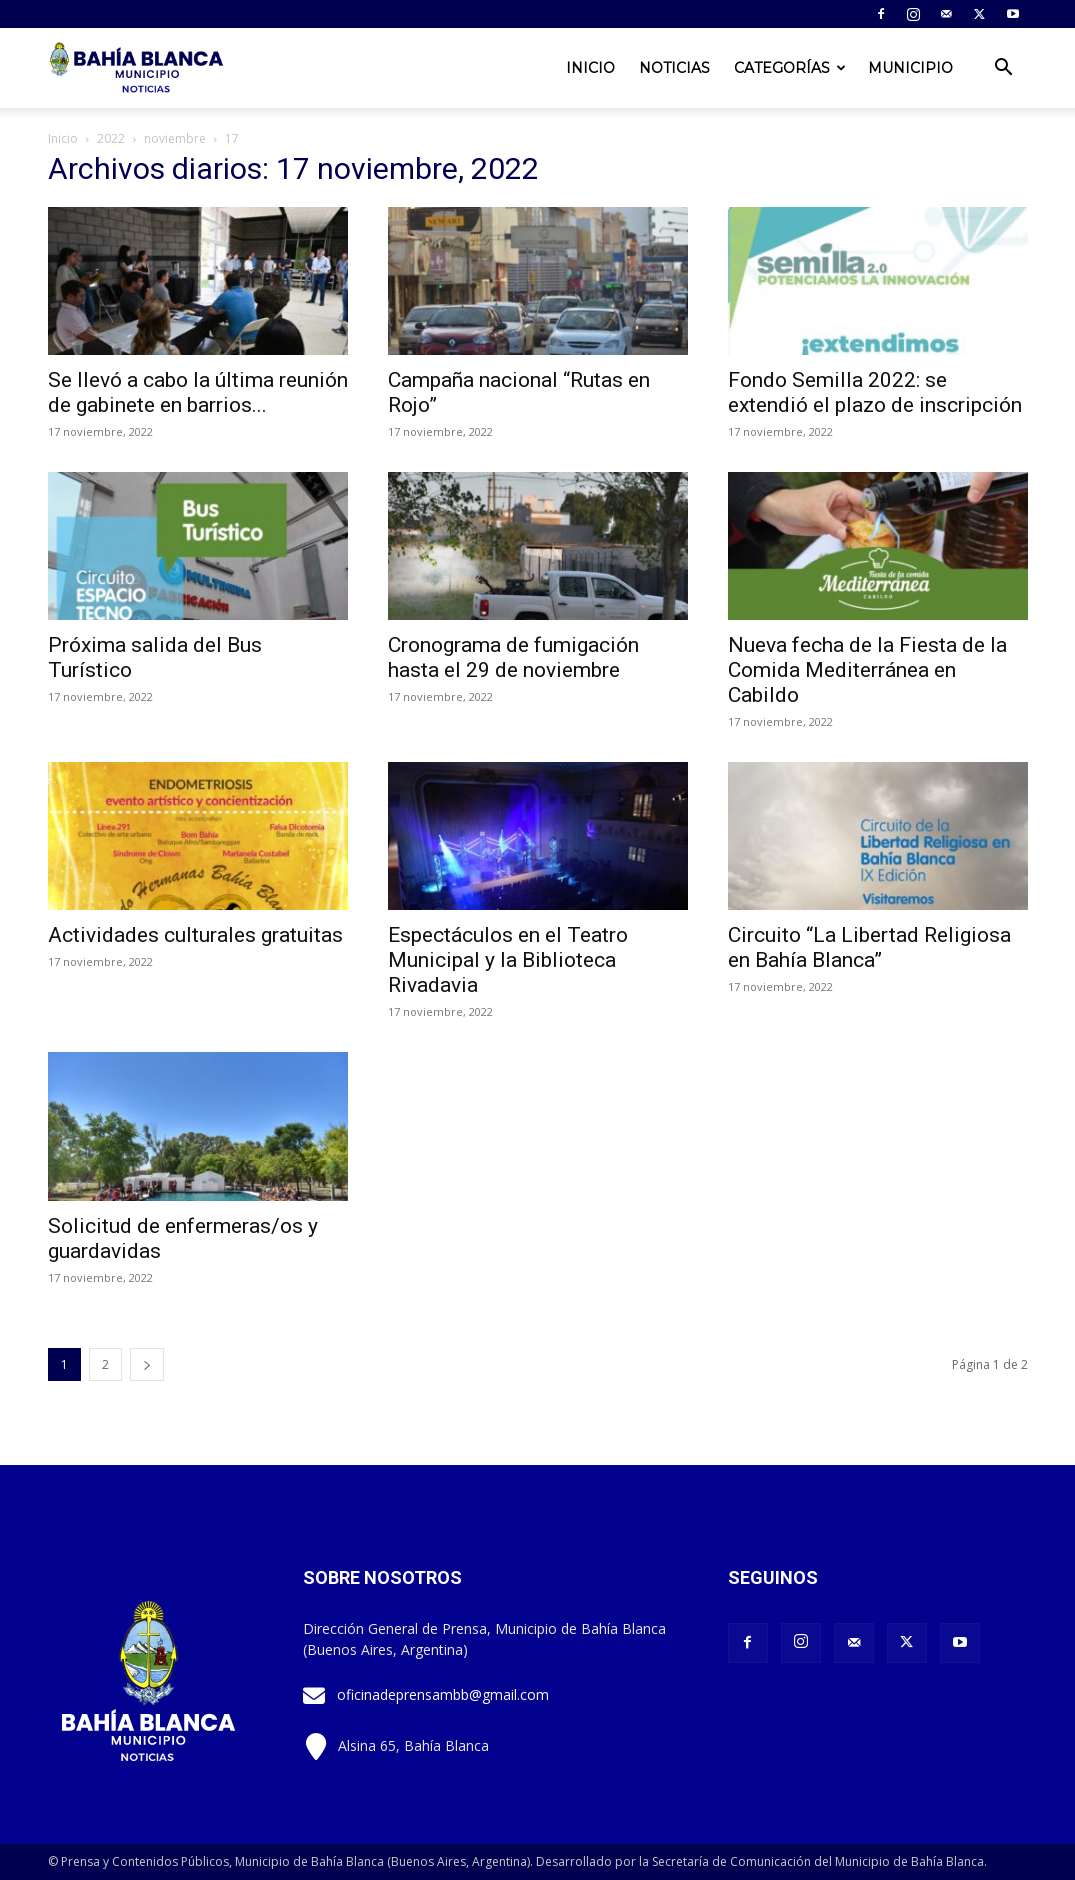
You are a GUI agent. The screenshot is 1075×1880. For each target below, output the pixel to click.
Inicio (590, 68)
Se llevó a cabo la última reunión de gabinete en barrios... (198, 392)
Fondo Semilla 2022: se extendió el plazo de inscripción (875, 392)
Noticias (674, 68)
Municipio (910, 68)
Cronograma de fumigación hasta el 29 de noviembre (513, 657)
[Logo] (138, 68)
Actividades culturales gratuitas (195, 935)
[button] (1004, 69)
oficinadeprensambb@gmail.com (443, 1694)
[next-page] (147, 1364)
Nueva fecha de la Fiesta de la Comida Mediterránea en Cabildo (867, 670)
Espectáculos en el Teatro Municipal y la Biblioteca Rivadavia (508, 960)
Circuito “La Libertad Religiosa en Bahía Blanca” (869, 947)
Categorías (790, 68)
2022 (111, 138)
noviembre (175, 138)
